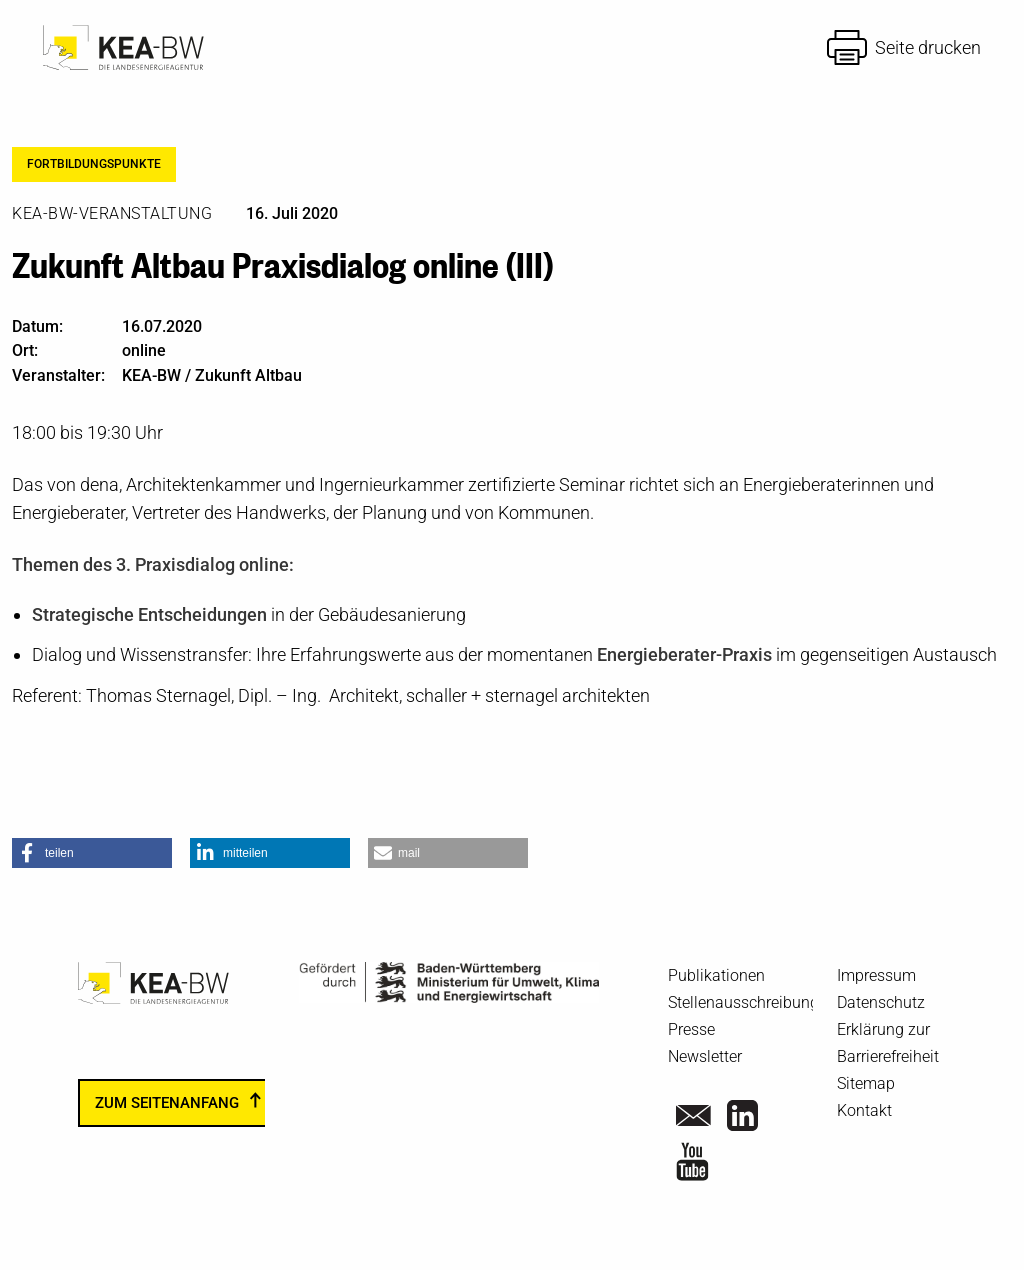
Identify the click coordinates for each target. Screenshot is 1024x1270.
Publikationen (716, 975)
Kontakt (864, 1110)
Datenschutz (881, 1002)
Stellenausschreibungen (752, 1002)
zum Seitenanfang (167, 1103)
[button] (92, 853)
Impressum (876, 975)
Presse (691, 1029)
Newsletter (705, 1056)
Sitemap (866, 1083)
